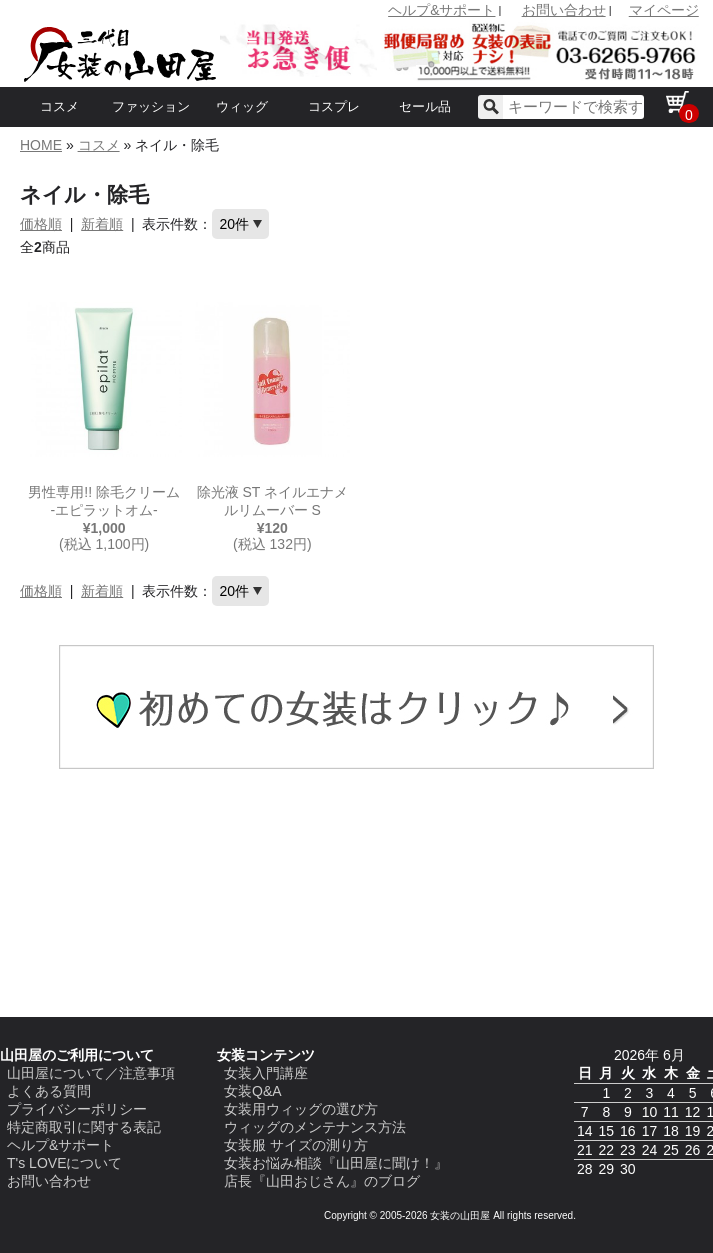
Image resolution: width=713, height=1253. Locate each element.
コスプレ (334, 107)
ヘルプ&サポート (441, 10)
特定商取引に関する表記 (84, 1127)
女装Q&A (253, 1091)
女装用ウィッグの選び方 (301, 1109)
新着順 (102, 224)
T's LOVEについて (64, 1163)
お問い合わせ (564, 10)
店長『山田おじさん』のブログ (322, 1181)
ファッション (151, 107)
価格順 (41, 224)
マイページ (664, 10)
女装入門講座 (266, 1073)
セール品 (425, 107)
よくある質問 (49, 1091)
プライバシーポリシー (77, 1109)
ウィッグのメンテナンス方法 (315, 1127)
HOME (41, 145)
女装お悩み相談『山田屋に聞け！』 (336, 1163)
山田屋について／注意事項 (91, 1073)
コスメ (59, 107)
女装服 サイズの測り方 (296, 1145)
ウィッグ (242, 107)
